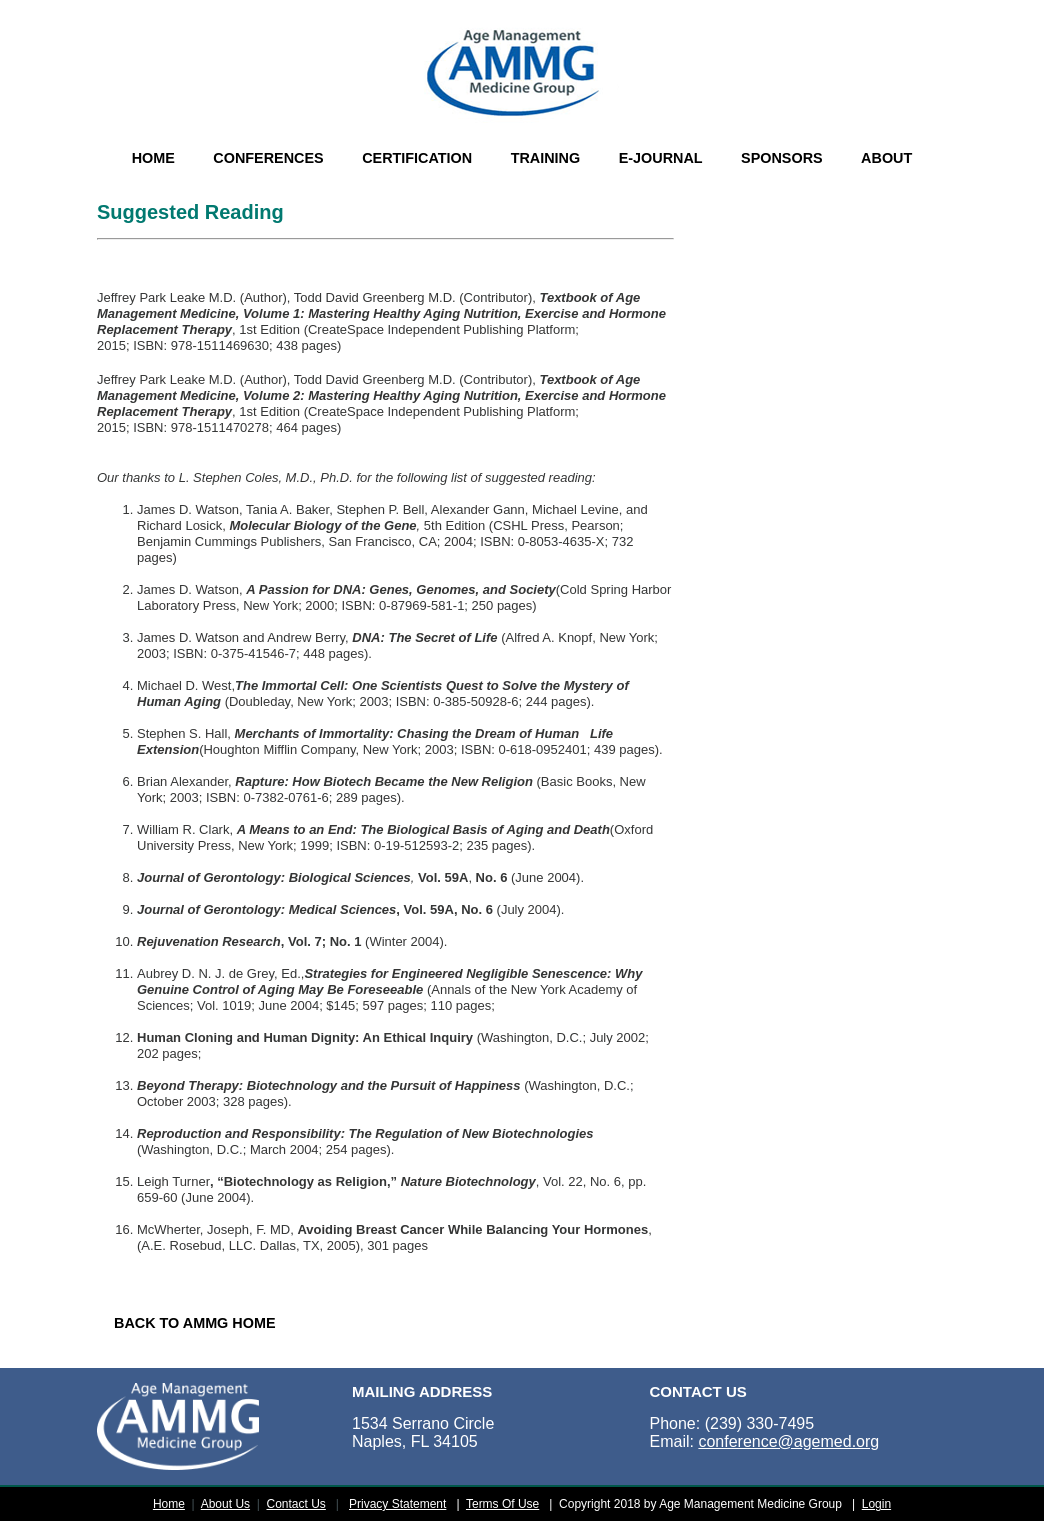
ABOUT (886, 158)
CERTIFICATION (417, 158)
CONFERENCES (268, 158)
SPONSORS (782, 158)
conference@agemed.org (788, 1441)
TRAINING (546, 158)
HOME (153, 158)
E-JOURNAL (661, 158)
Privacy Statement (397, 1504)
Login (876, 1504)
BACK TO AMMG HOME (195, 1323)
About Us (225, 1504)
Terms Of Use (502, 1504)
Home (169, 1504)
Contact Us (296, 1504)
